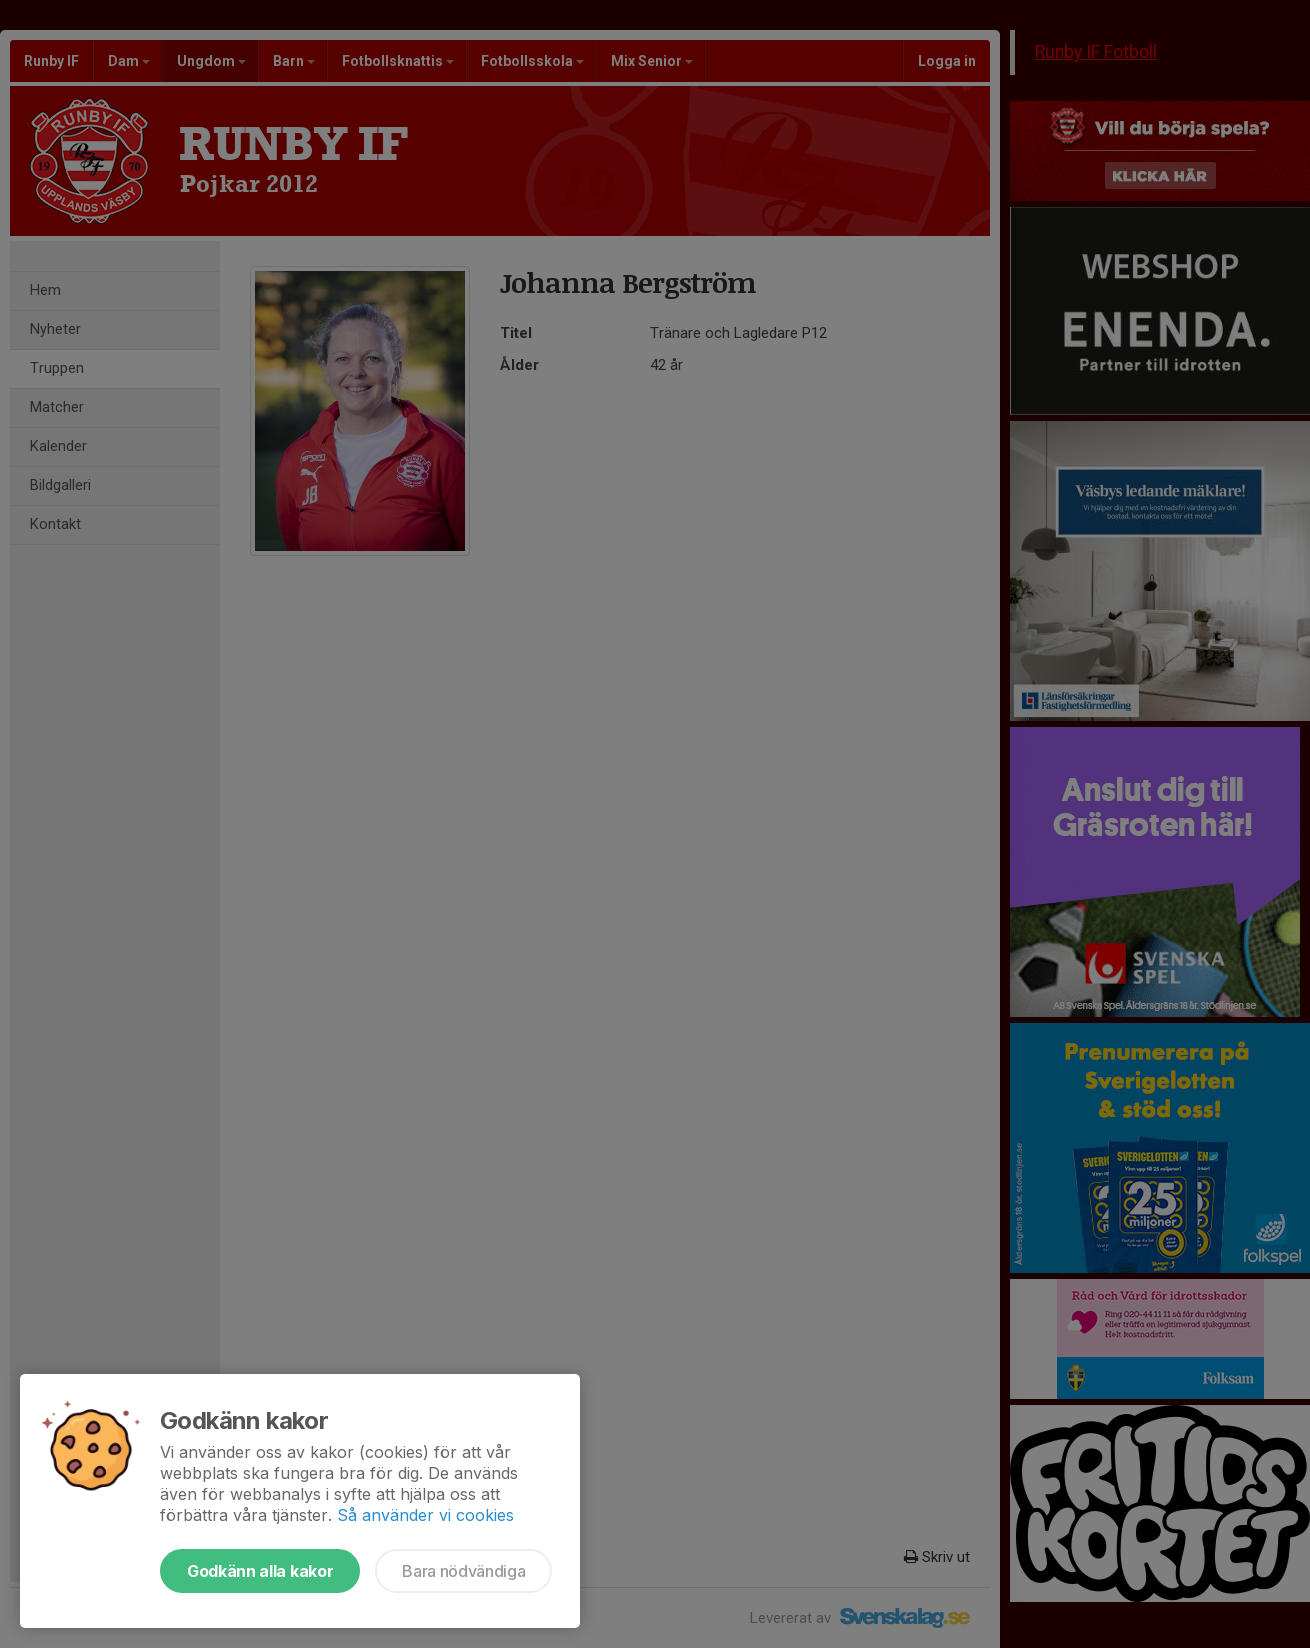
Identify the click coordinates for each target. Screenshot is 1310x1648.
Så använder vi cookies (425, 1515)
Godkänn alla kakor (260, 1571)
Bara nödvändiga (463, 1571)
